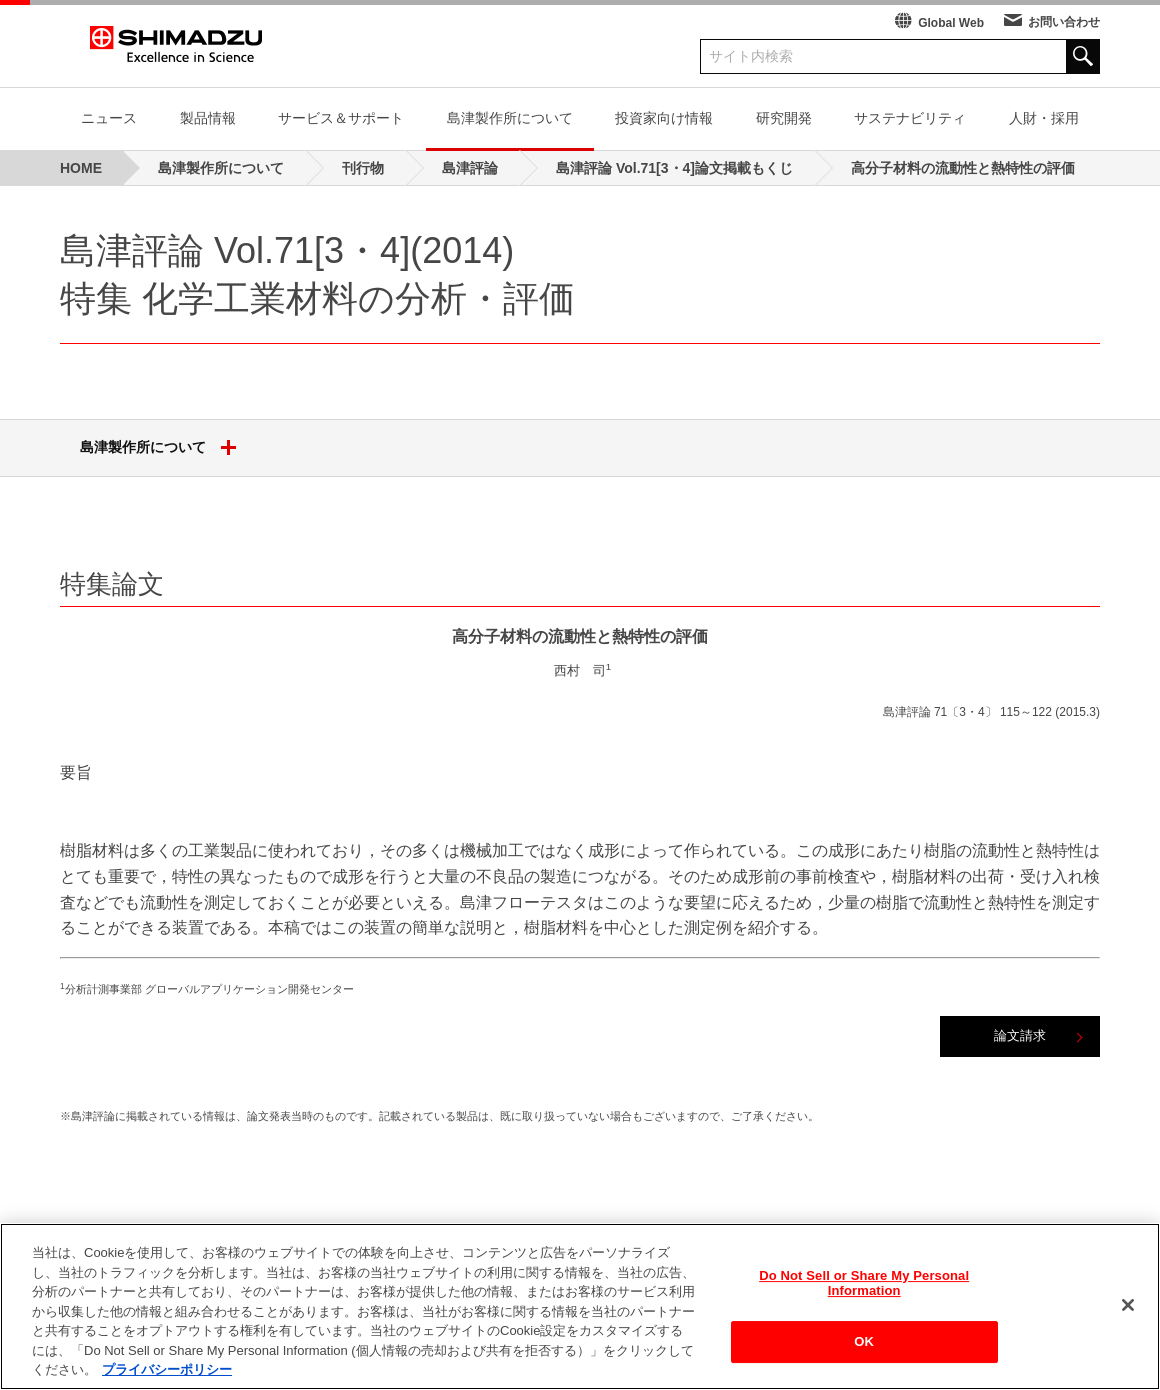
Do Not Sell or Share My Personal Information (864, 1285)
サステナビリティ (910, 118)
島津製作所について (510, 118)
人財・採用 (1044, 118)
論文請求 (1020, 1035)
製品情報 (208, 118)
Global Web (951, 23)
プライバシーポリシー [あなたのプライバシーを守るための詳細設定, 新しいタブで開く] (167, 1372)
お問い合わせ (1064, 22)
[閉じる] (1128, 1307)
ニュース (109, 118)
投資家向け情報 (664, 118)
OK (864, 1343)
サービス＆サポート (341, 118)
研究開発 (784, 118)
